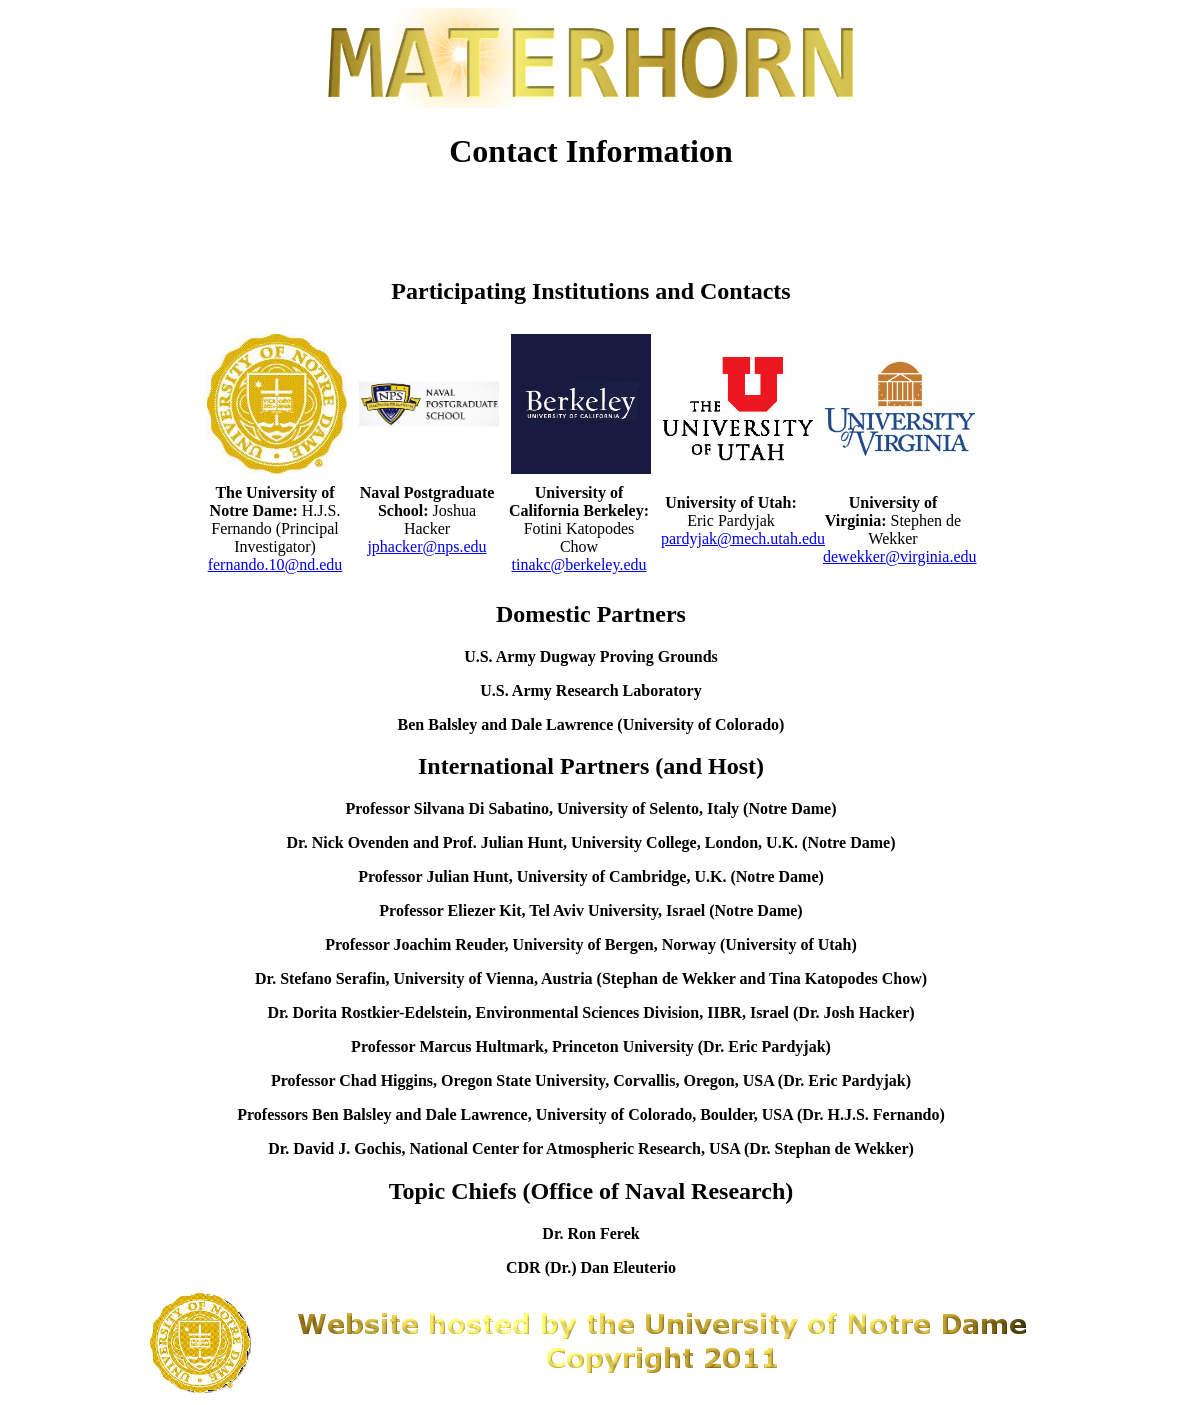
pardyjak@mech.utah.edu (743, 538)
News (366, 209)
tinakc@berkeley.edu (579, 564)
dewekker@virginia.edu (900, 556)
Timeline (666, 209)
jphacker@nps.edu (426, 546)
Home (216, 209)
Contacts (966, 209)
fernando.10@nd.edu (275, 564)
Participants (516, 209)
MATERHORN (816, 209)
